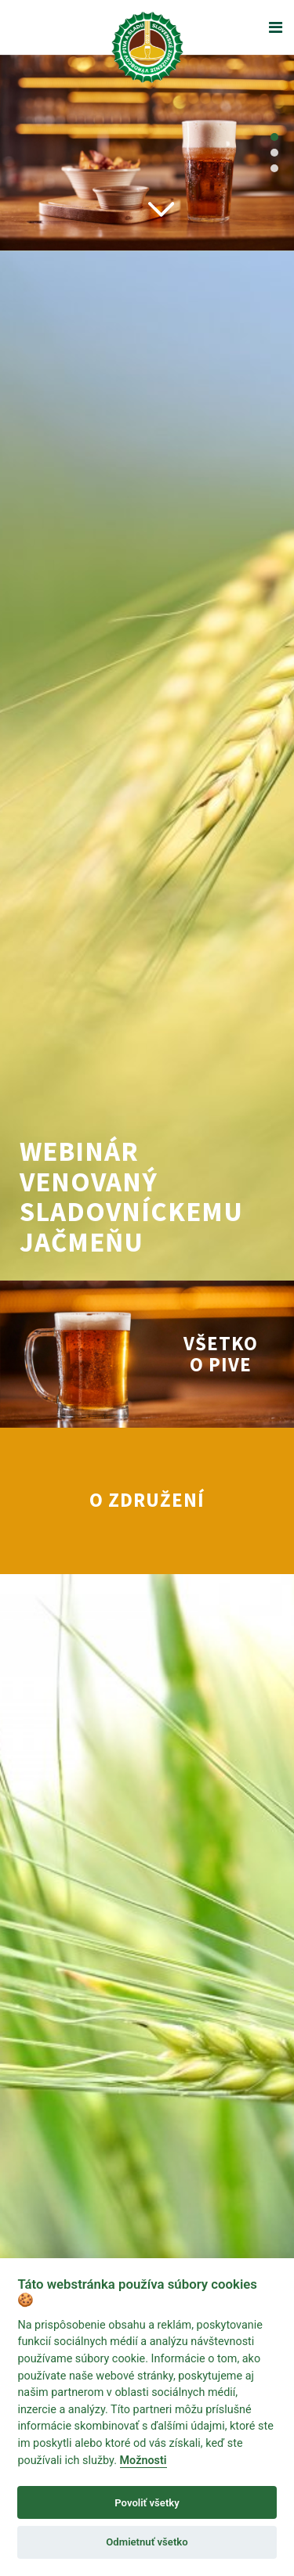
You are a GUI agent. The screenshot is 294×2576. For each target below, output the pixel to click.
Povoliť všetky (146, 2503)
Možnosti (143, 2460)
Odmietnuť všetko (146, 2542)
